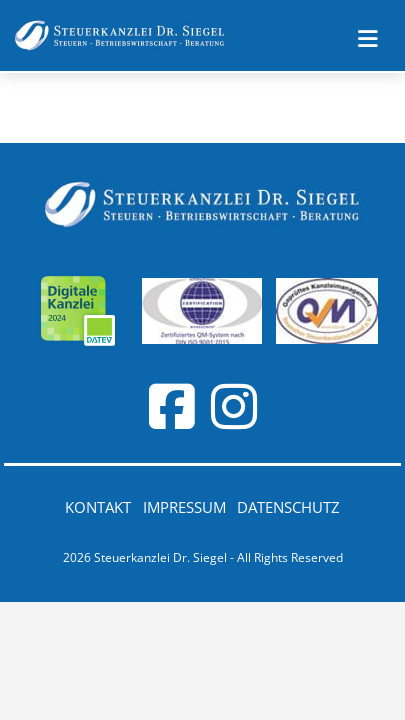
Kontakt (98, 507)
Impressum (184, 507)
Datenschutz (288, 507)
